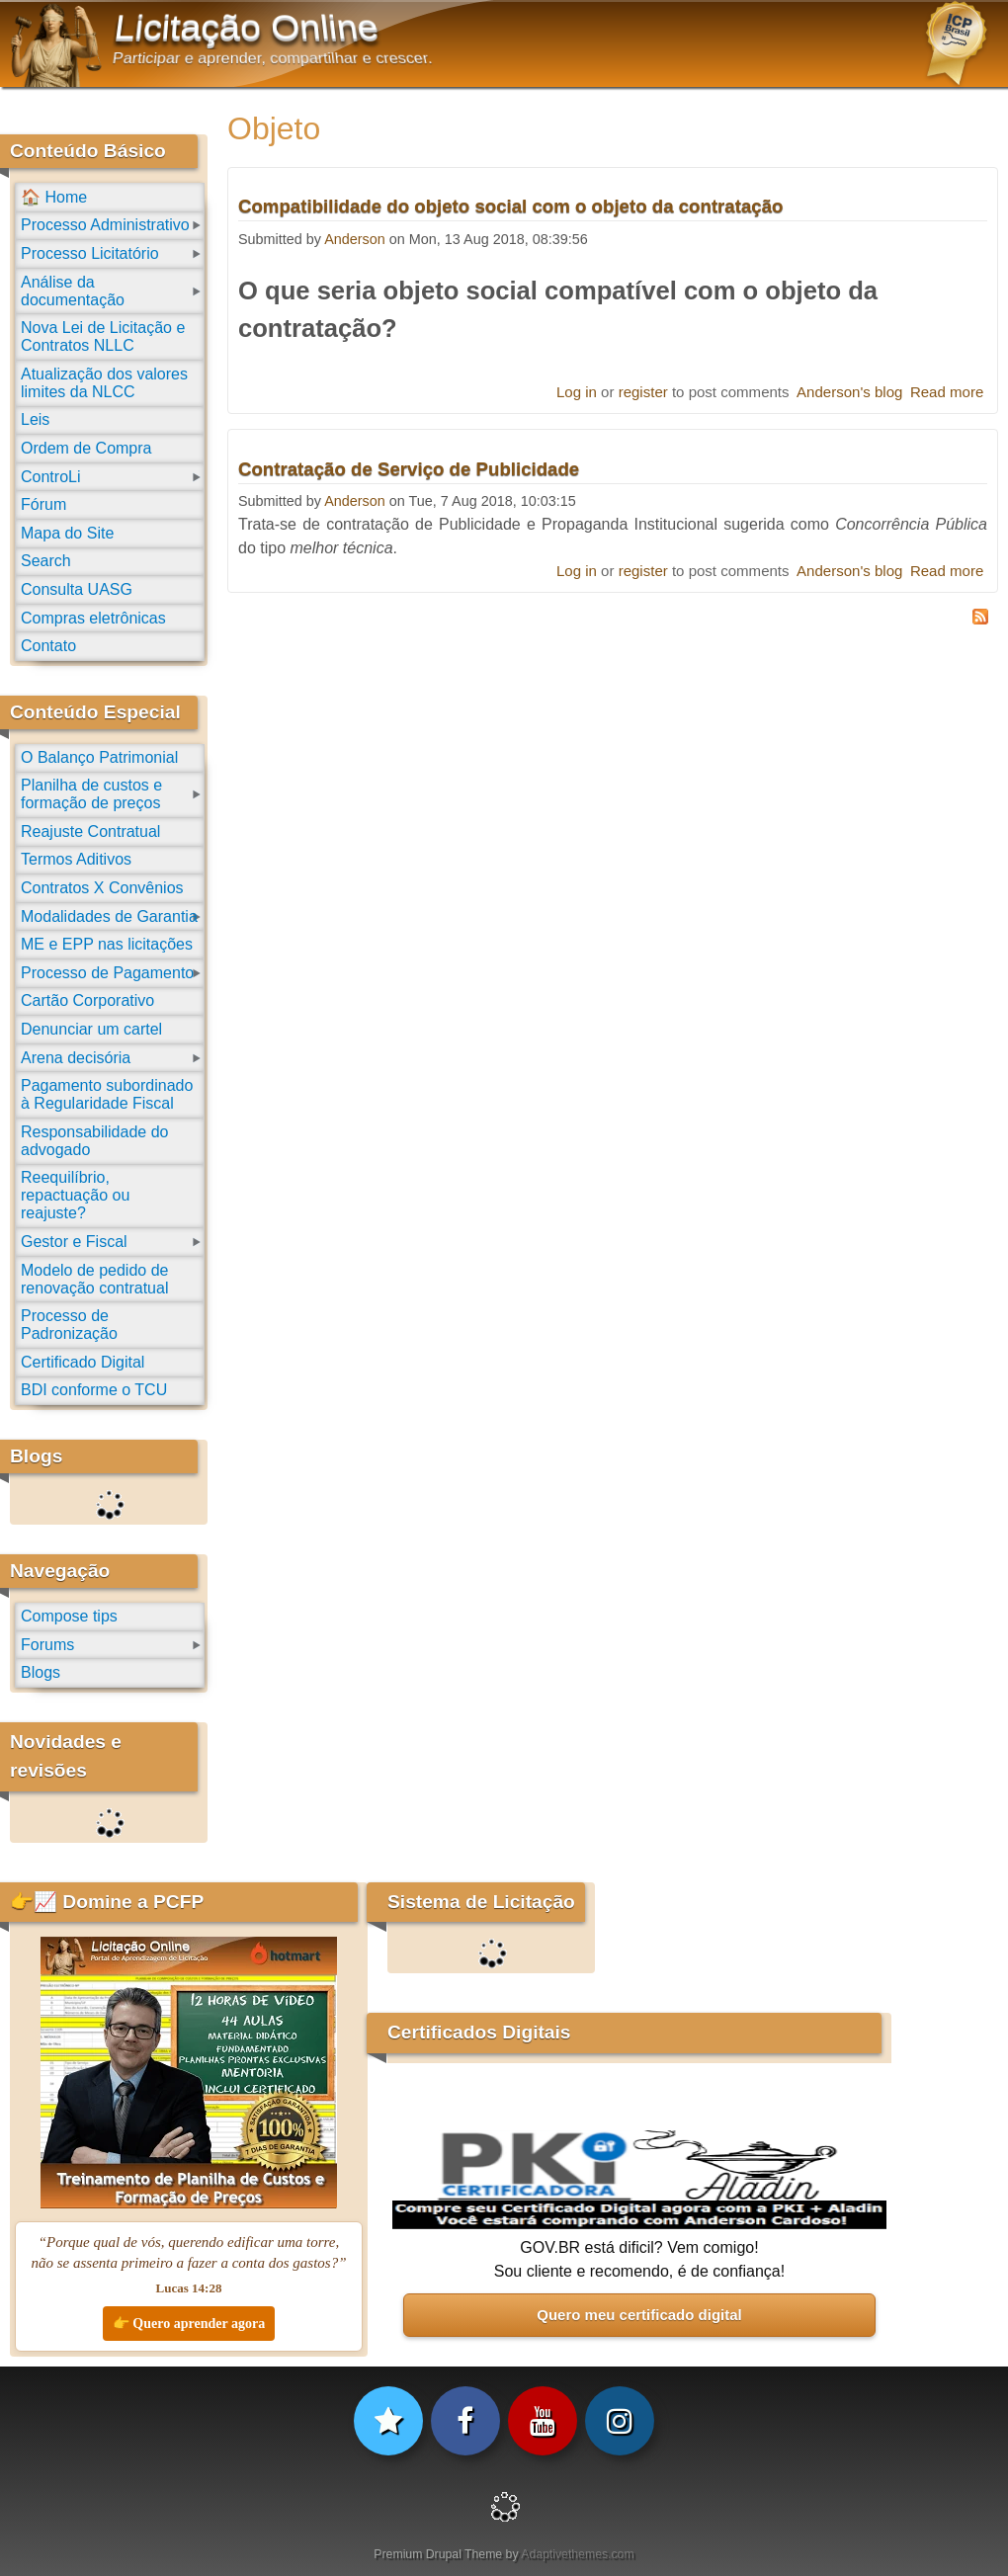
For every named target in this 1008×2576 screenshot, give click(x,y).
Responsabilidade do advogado (94, 1140)
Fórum (43, 504)
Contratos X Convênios (102, 887)
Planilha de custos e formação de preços (91, 794)
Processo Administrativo (105, 224)
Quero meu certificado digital (639, 2314)
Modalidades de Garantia (109, 916)
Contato (48, 645)
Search (46, 560)
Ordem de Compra (86, 448)
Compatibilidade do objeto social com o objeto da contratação (510, 206)
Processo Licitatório (90, 253)
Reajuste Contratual (90, 831)
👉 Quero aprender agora (189, 2323)
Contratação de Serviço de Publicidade (408, 468)
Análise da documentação (73, 291)
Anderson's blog (849, 391)
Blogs (40, 1672)
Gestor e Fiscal (74, 1241)
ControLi (50, 476)
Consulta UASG (76, 589)
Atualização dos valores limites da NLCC (104, 383)
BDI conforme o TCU (94, 1389)
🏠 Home (54, 197)
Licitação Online (247, 27)
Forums (47, 1644)
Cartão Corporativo (87, 1000)
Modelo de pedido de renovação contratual (94, 1279)
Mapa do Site (67, 533)
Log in (576, 391)
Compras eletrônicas (93, 618)
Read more (946, 391)
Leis (35, 419)
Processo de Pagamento (107, 972)
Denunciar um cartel (91, 1029)
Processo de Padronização (69, 1324)
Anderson (354, 239)
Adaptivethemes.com (577, 2554)
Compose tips (69, 1616)
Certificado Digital (82, 1362)
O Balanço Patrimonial (99, 757)
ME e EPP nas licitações (107, 944)
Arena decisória (75, 1057)
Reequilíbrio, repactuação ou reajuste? (75, 1195)
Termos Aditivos (76, 859)
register (643, 391)
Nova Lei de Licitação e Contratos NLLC (103, 336)
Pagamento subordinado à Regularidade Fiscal (107, 1094)
